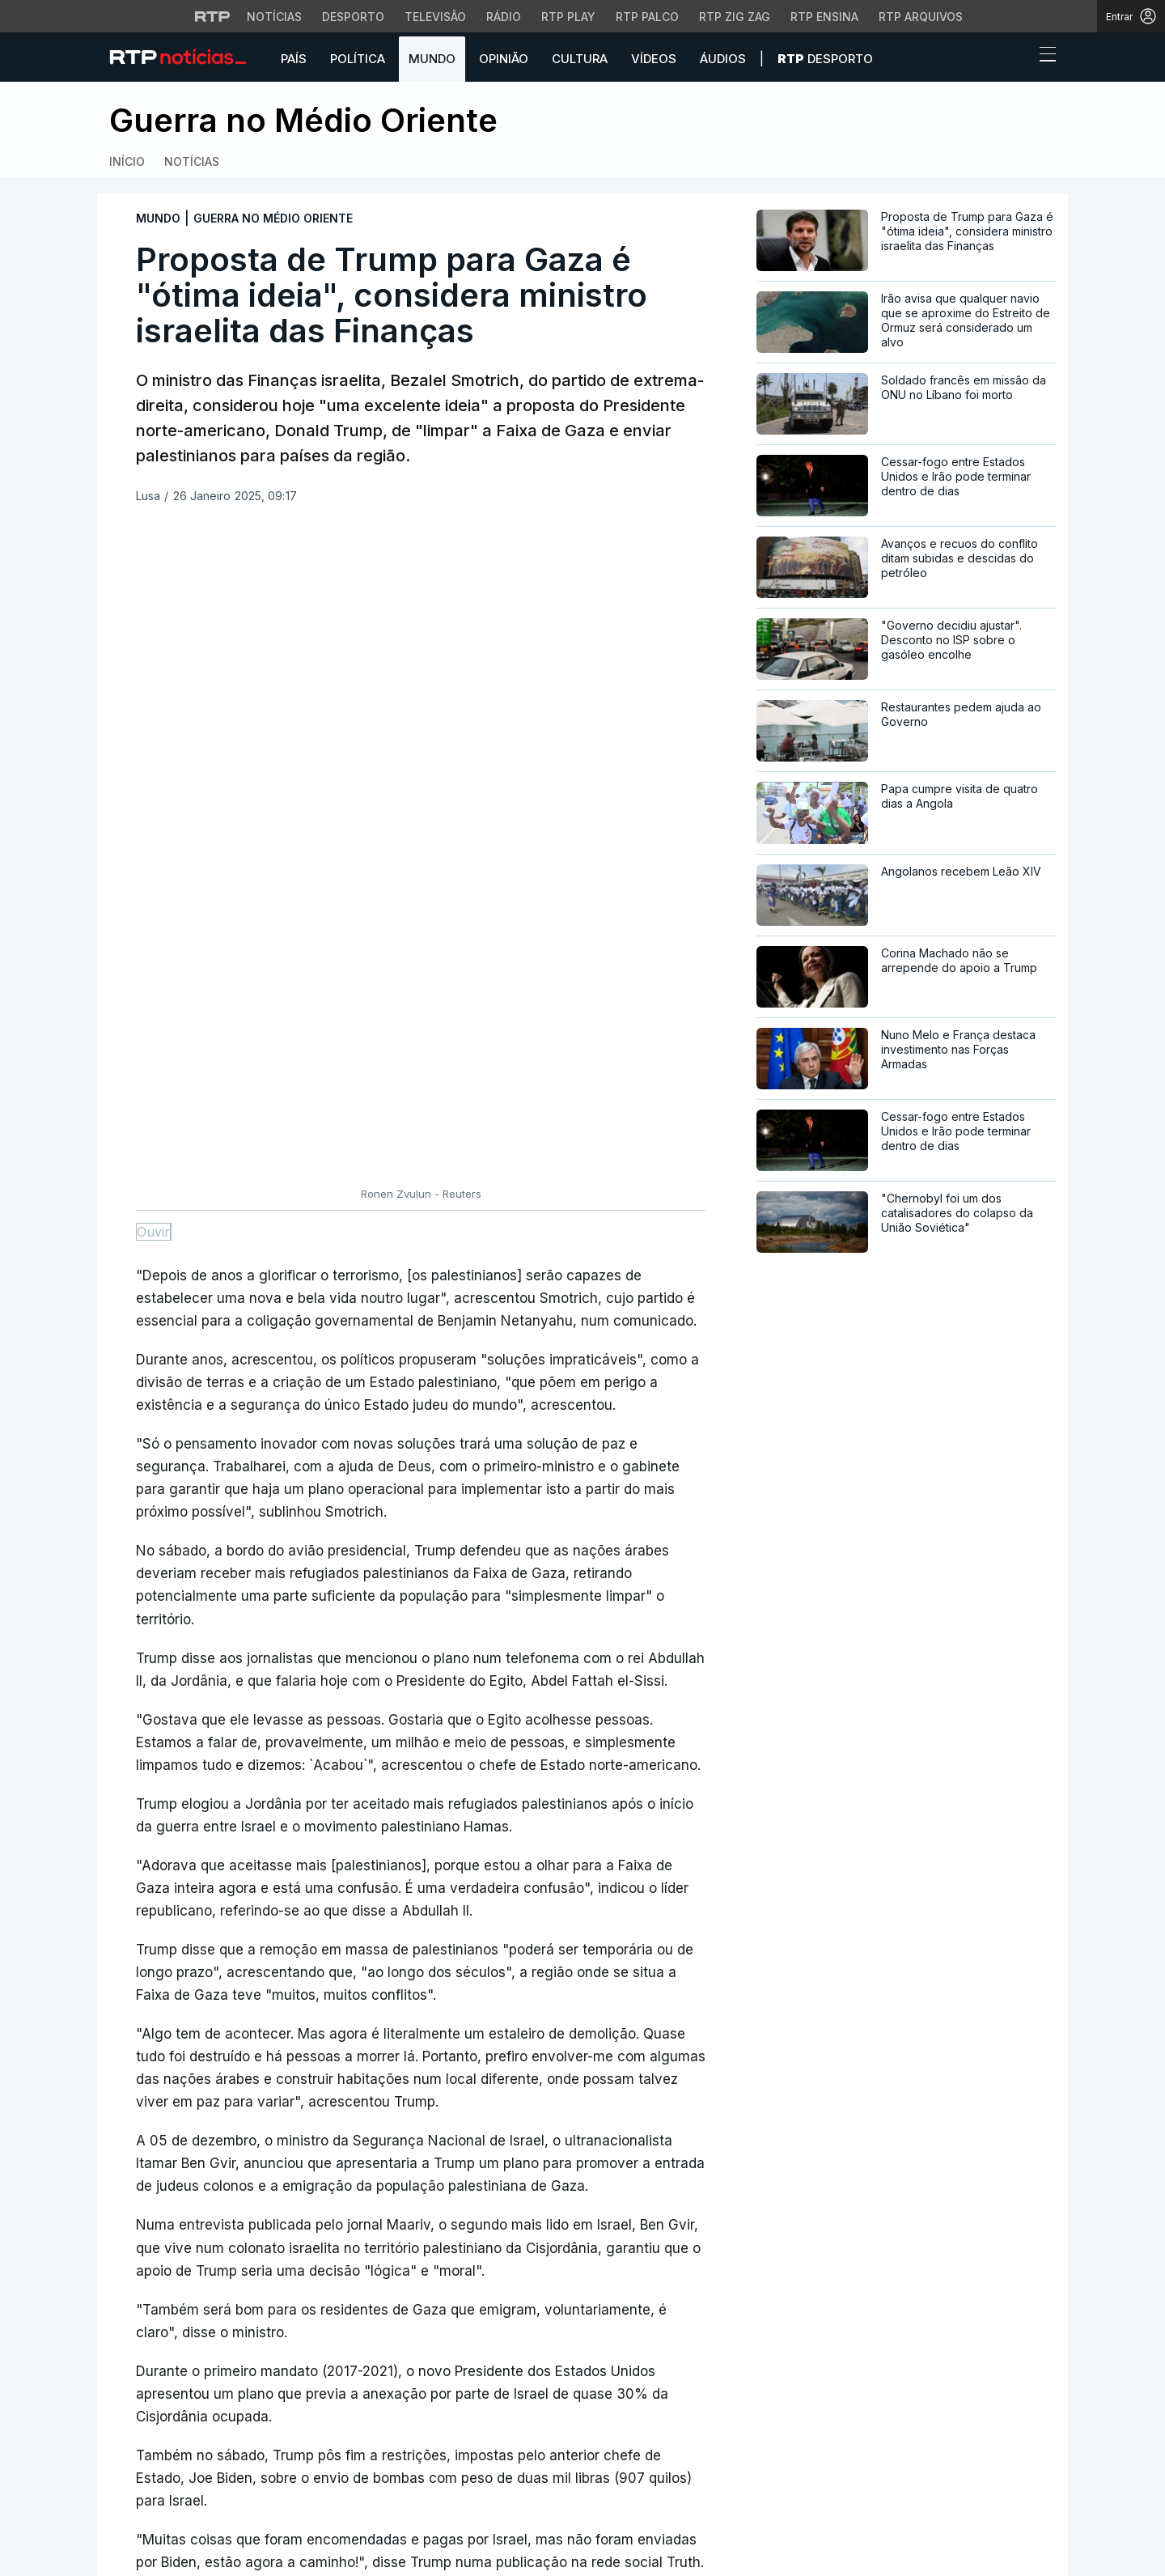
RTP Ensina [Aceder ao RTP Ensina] (824, 16)
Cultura (580, 58)
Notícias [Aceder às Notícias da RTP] (274, 16)
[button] (1018, 58)
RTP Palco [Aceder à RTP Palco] (647, 16)
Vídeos (653, 58)
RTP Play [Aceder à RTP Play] (568, 16)
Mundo (432, 58)
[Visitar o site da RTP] (213, 16)
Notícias (191, 161)
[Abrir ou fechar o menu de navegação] (1043, 57)
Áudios (723, 58)
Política (357, 58)
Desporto (825, 58)
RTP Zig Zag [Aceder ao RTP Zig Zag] (734, 16)
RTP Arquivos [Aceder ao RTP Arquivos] (921, 16)
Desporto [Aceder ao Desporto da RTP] (353, 16)
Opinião (503, 58)
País (294, 58)
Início (127, 161)
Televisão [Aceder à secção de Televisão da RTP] (435, 16)
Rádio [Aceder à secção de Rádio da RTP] (503, 16)
